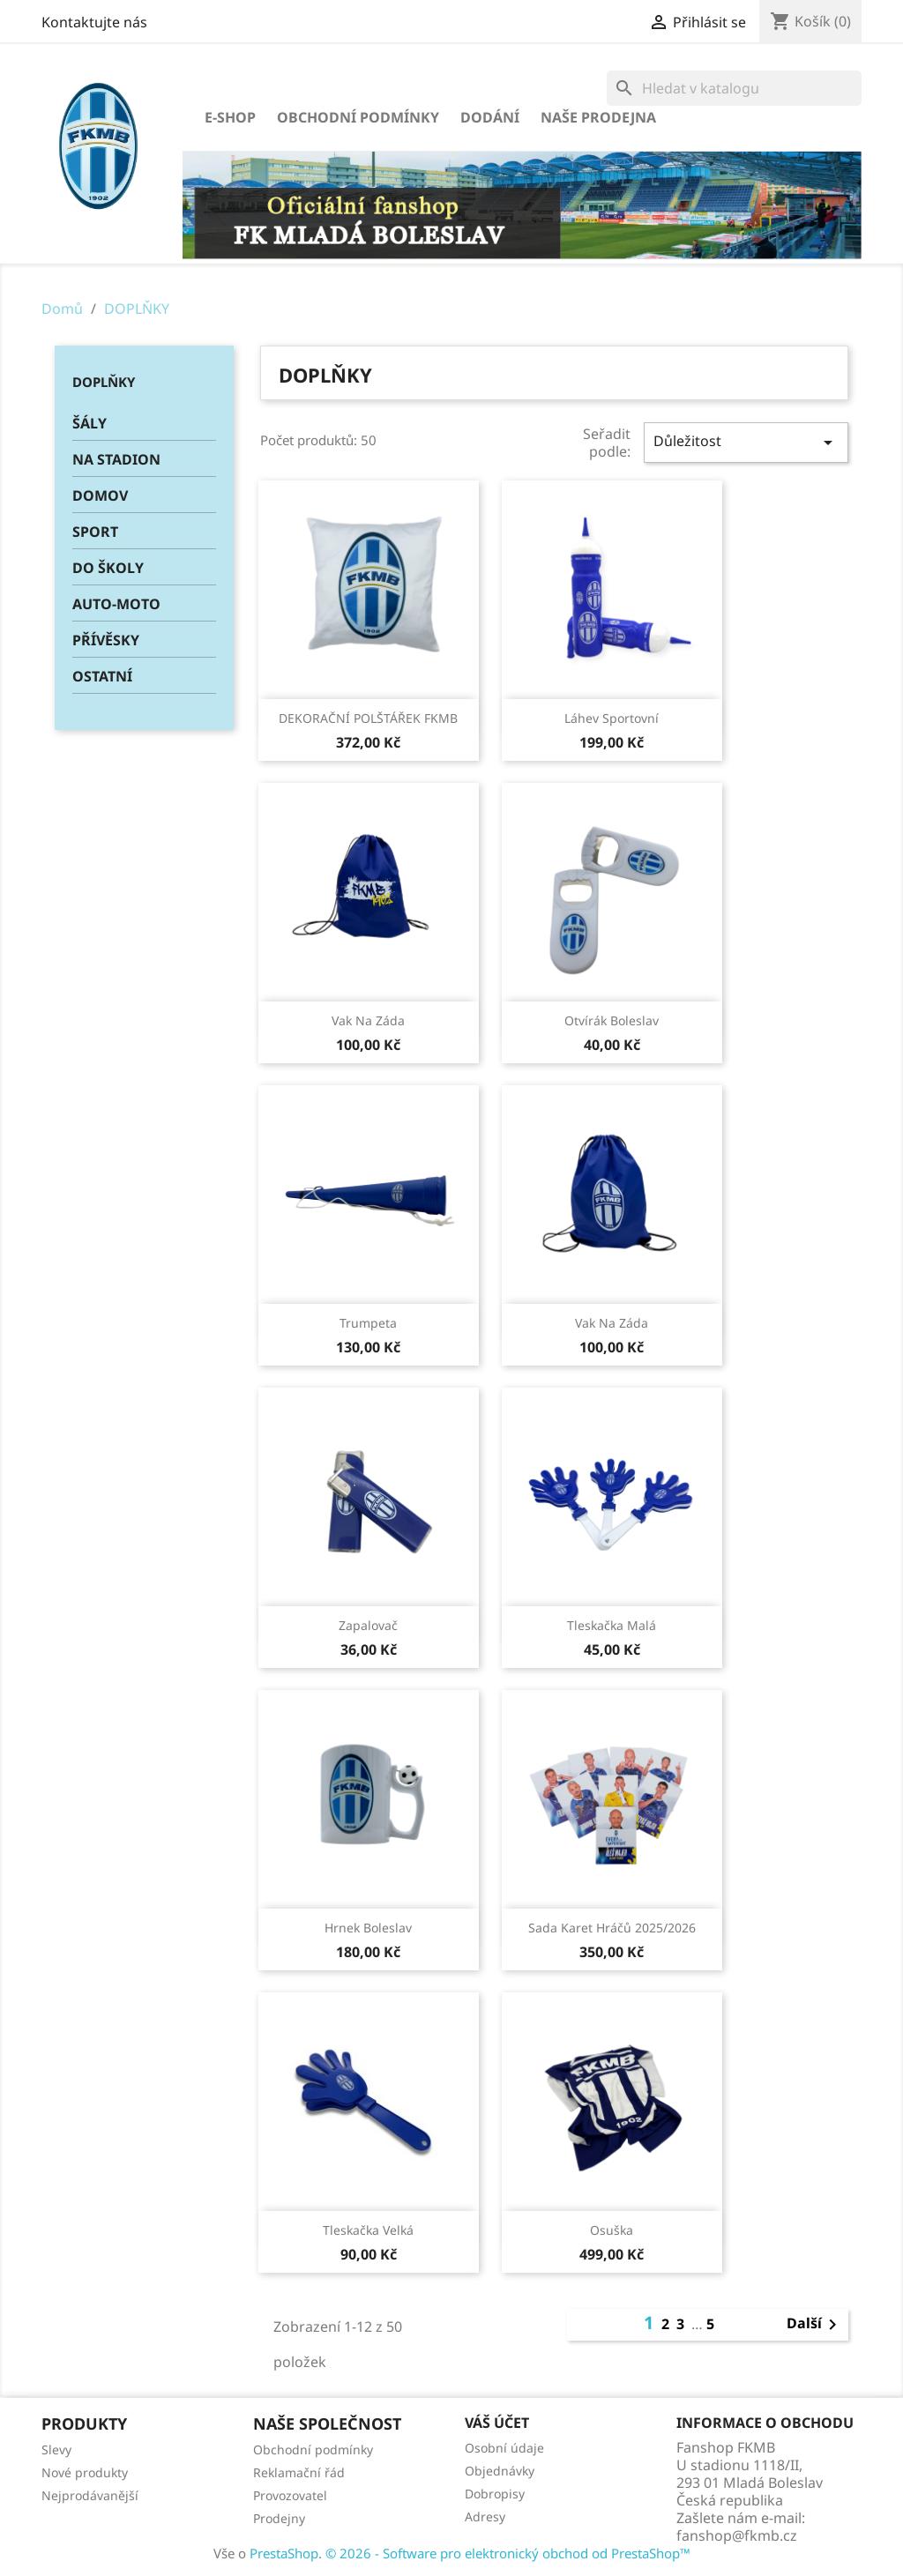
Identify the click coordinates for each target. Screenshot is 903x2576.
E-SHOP (230, 117)
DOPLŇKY (103, 382)
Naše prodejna (598, 117)
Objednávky (499, 2470)
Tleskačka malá (611, 1625)
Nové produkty (84, 2472)
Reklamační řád (299, 2472)
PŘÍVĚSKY (105, 640)
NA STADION (116, 459)
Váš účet (497, 2422)
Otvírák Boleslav (611, 1020)
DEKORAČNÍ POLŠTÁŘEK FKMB (368, 718)
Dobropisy (495, 2493)
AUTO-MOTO (116, 604)
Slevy (56, 2449)
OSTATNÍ (102, 676)
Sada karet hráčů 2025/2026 (612, 1927)
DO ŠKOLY (108, 567)
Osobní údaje (504, 2447)
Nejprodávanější (89, 2495)
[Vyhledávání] (734, 88)
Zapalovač (368, 1625)
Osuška (611, 2230)
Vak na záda (368, 1020)
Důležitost (746, 442)
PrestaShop (284, 2553)
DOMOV (100, 495)
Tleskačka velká (368, 2230)
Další (815, 2324)
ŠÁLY (89, 423)
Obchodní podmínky (358, 117)
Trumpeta (368, 1322)
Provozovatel (290, 2495)
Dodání (489, 117)
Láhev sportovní (611, 718)
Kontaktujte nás (94, 22)
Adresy (485, 2516)
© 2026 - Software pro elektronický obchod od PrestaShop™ (507, 2553)
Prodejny (279, 2518)
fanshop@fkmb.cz (736, 2535)
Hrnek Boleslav (368, 1927)
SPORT (95, 531)
